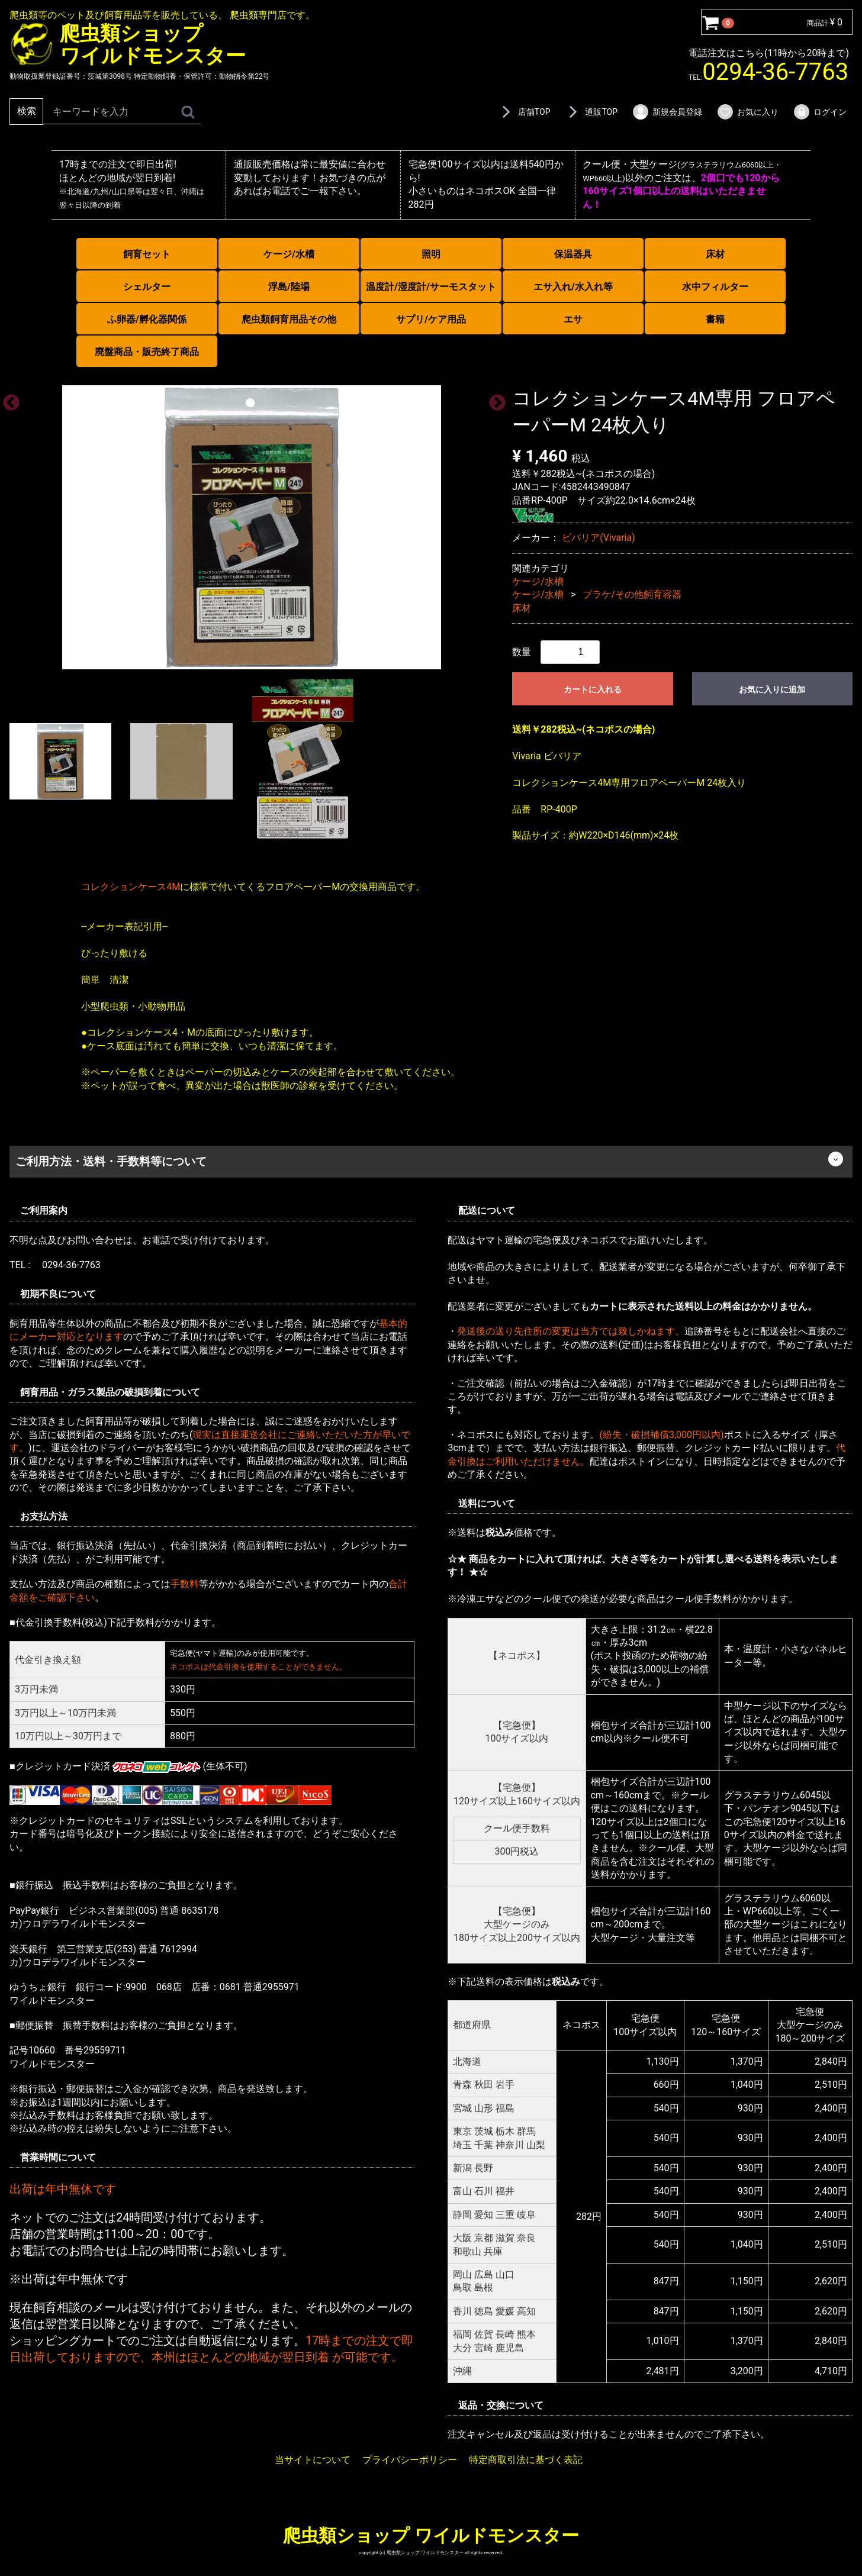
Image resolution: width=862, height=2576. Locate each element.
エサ (573, 319)
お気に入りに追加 (772, 689)
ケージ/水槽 (288, 254)
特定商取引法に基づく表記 (526, 2459)
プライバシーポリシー (409, 2459)
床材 (715, 254)
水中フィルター (715, 286)
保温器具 (573, 254)
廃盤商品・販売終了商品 (147, 351)
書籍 (715, 319)
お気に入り (747, 112)
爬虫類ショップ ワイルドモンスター (430, 2535)
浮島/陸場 (289, 286)
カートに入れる (593, 689)
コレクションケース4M (130, 886)
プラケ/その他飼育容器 (632, 594)
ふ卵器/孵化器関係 (146, 319)
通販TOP (590, 112)
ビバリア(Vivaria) (598, 537)
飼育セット (147, 254)
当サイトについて (312, 2459)
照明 (431, 254)
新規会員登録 (667, 112)
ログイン (820, 112)
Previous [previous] (8, 399)
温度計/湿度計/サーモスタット (431, 286)
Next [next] (494, 399)
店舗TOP (524, 112)
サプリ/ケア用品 (431, 319)
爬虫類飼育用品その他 (289, 319)
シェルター (147, 286)
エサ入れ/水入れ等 (573, 286)
